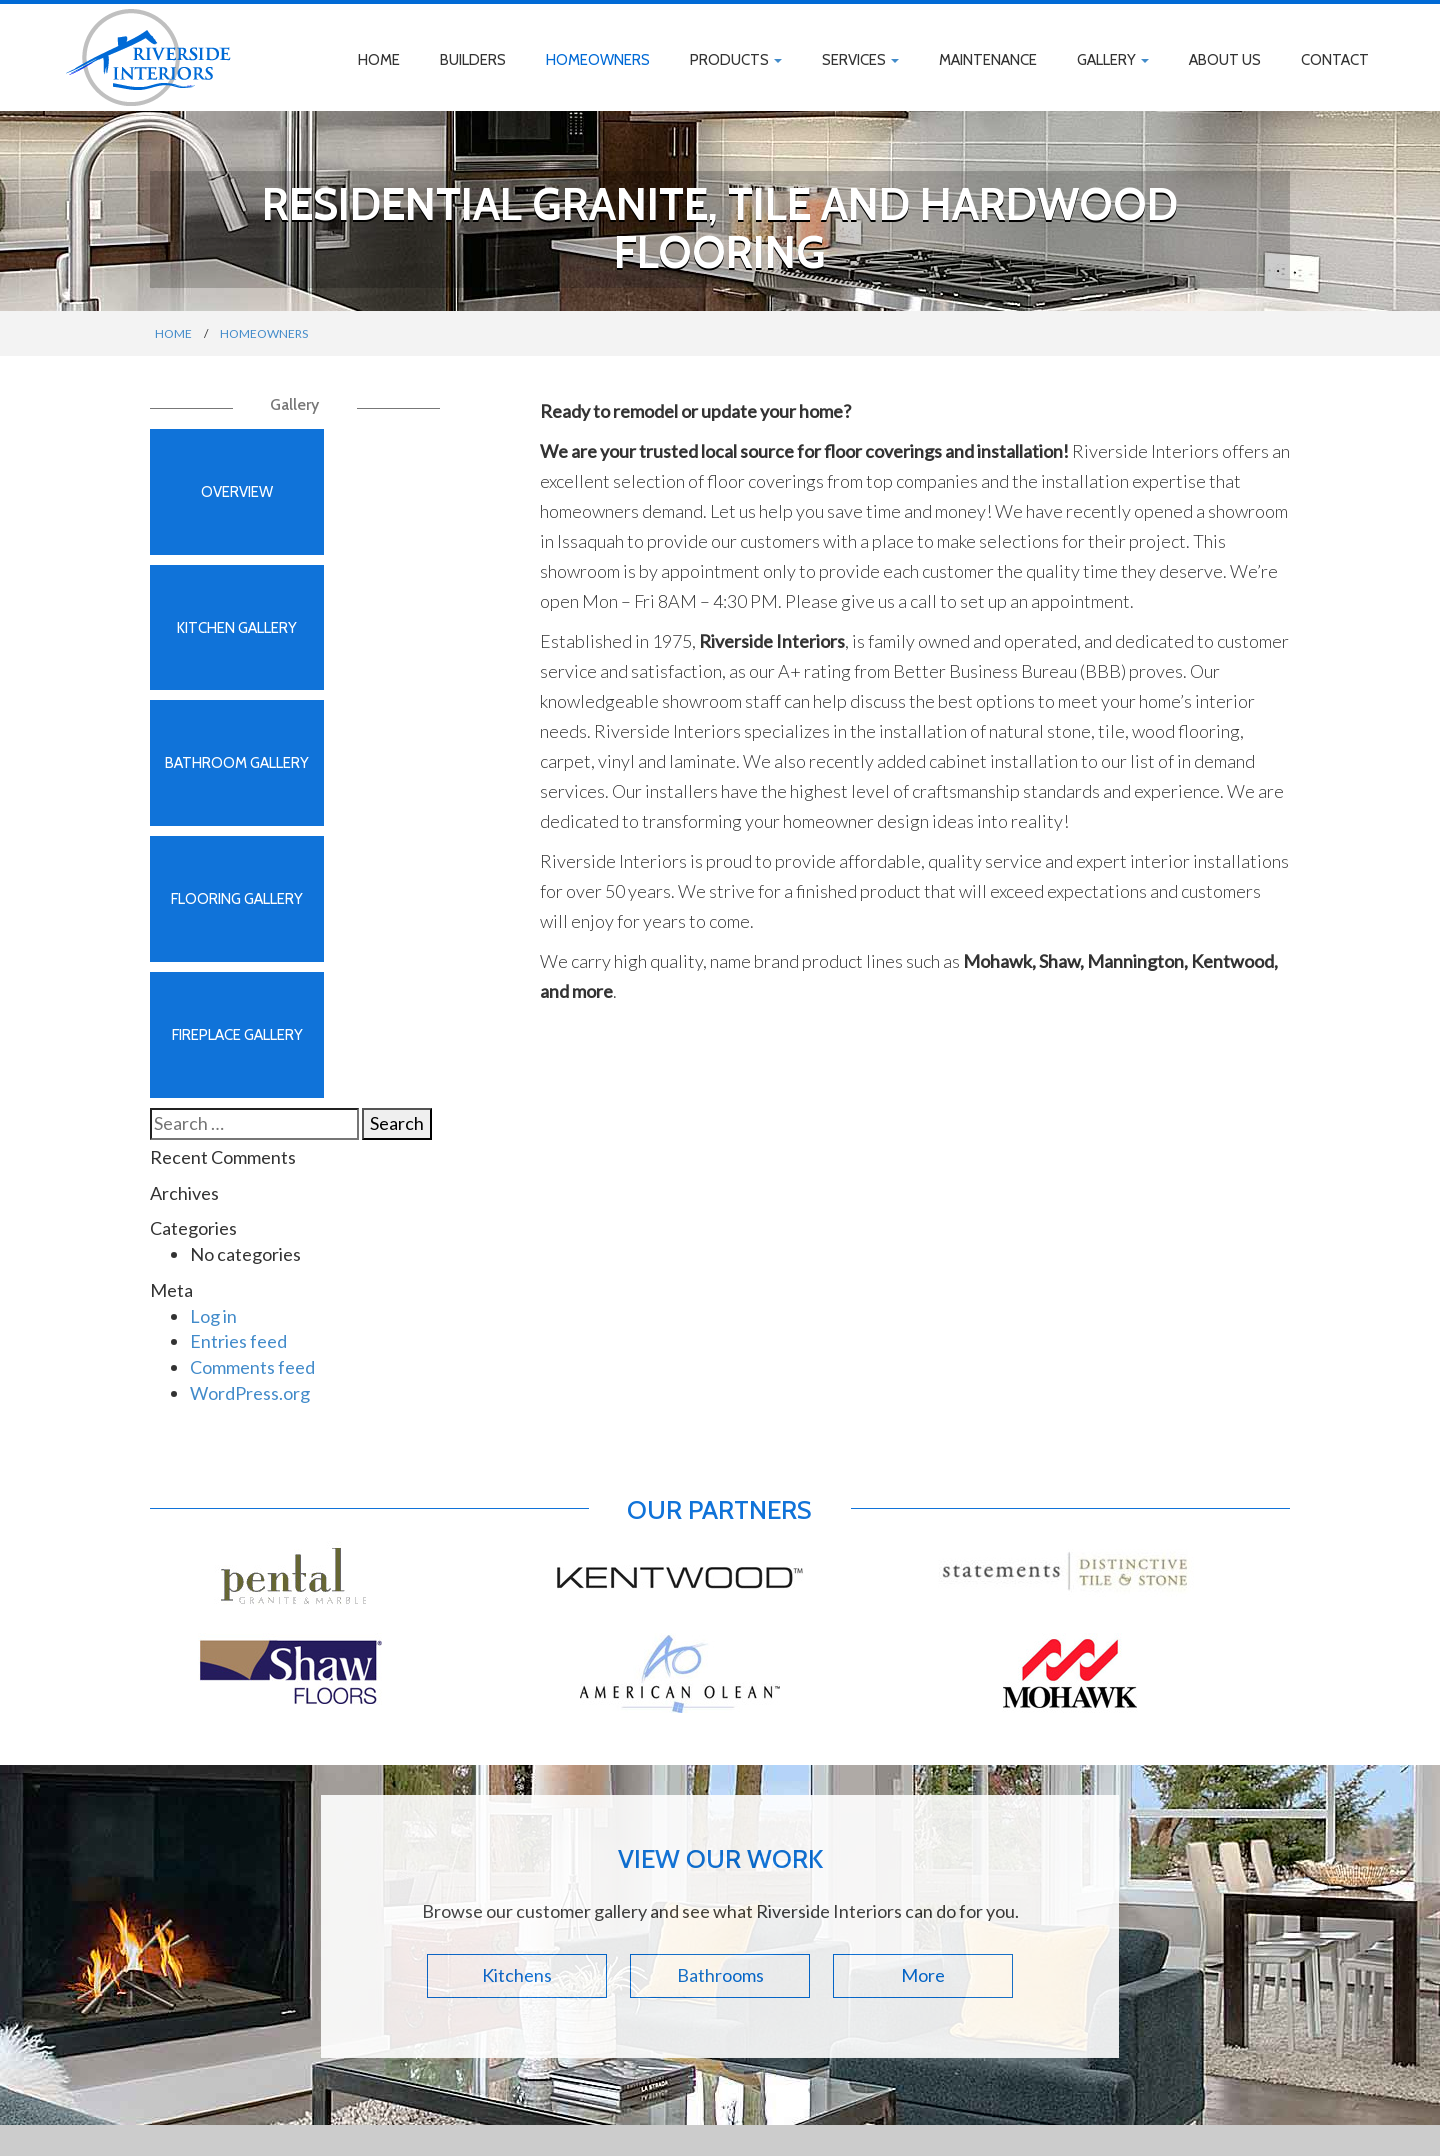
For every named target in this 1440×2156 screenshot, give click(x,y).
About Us (1225, 60)
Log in (213, 968)
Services (860, 60)
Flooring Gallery (370, 649)
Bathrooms (720, 1627)
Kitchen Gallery (370, 499)
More (923, 1627)
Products (736, 60)
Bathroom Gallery (220, 649)
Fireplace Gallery (220, 799)
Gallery (1113, 60)
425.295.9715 (663, 1944)
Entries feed (238, 993)
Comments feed (252, 1019)
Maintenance (988, 60)
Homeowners (598, 60)
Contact (1335, 60)
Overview (220, 499)
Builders (473, 60)
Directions (654, 1914)
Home (379, 60)
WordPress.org (250, 1045)
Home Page (381, 1864)
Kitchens (517, 1627)
